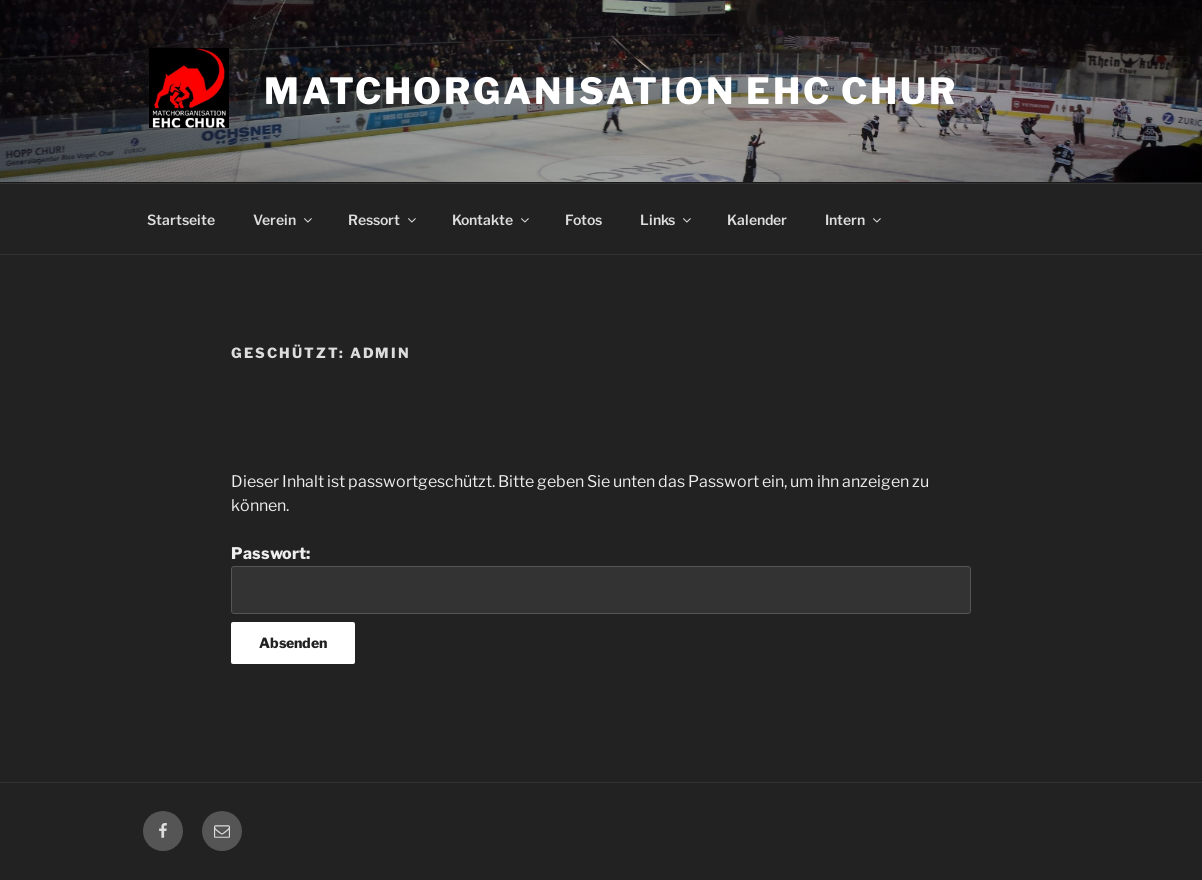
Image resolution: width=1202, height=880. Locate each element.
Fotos (583, 219)
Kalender (757, 219)
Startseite (181, 219)
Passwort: (601, 579)
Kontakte (492, 219)
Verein (284, 219)
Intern (854, 219)
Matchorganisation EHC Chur (611, 91)
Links (667, 219)
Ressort (383, 219)
